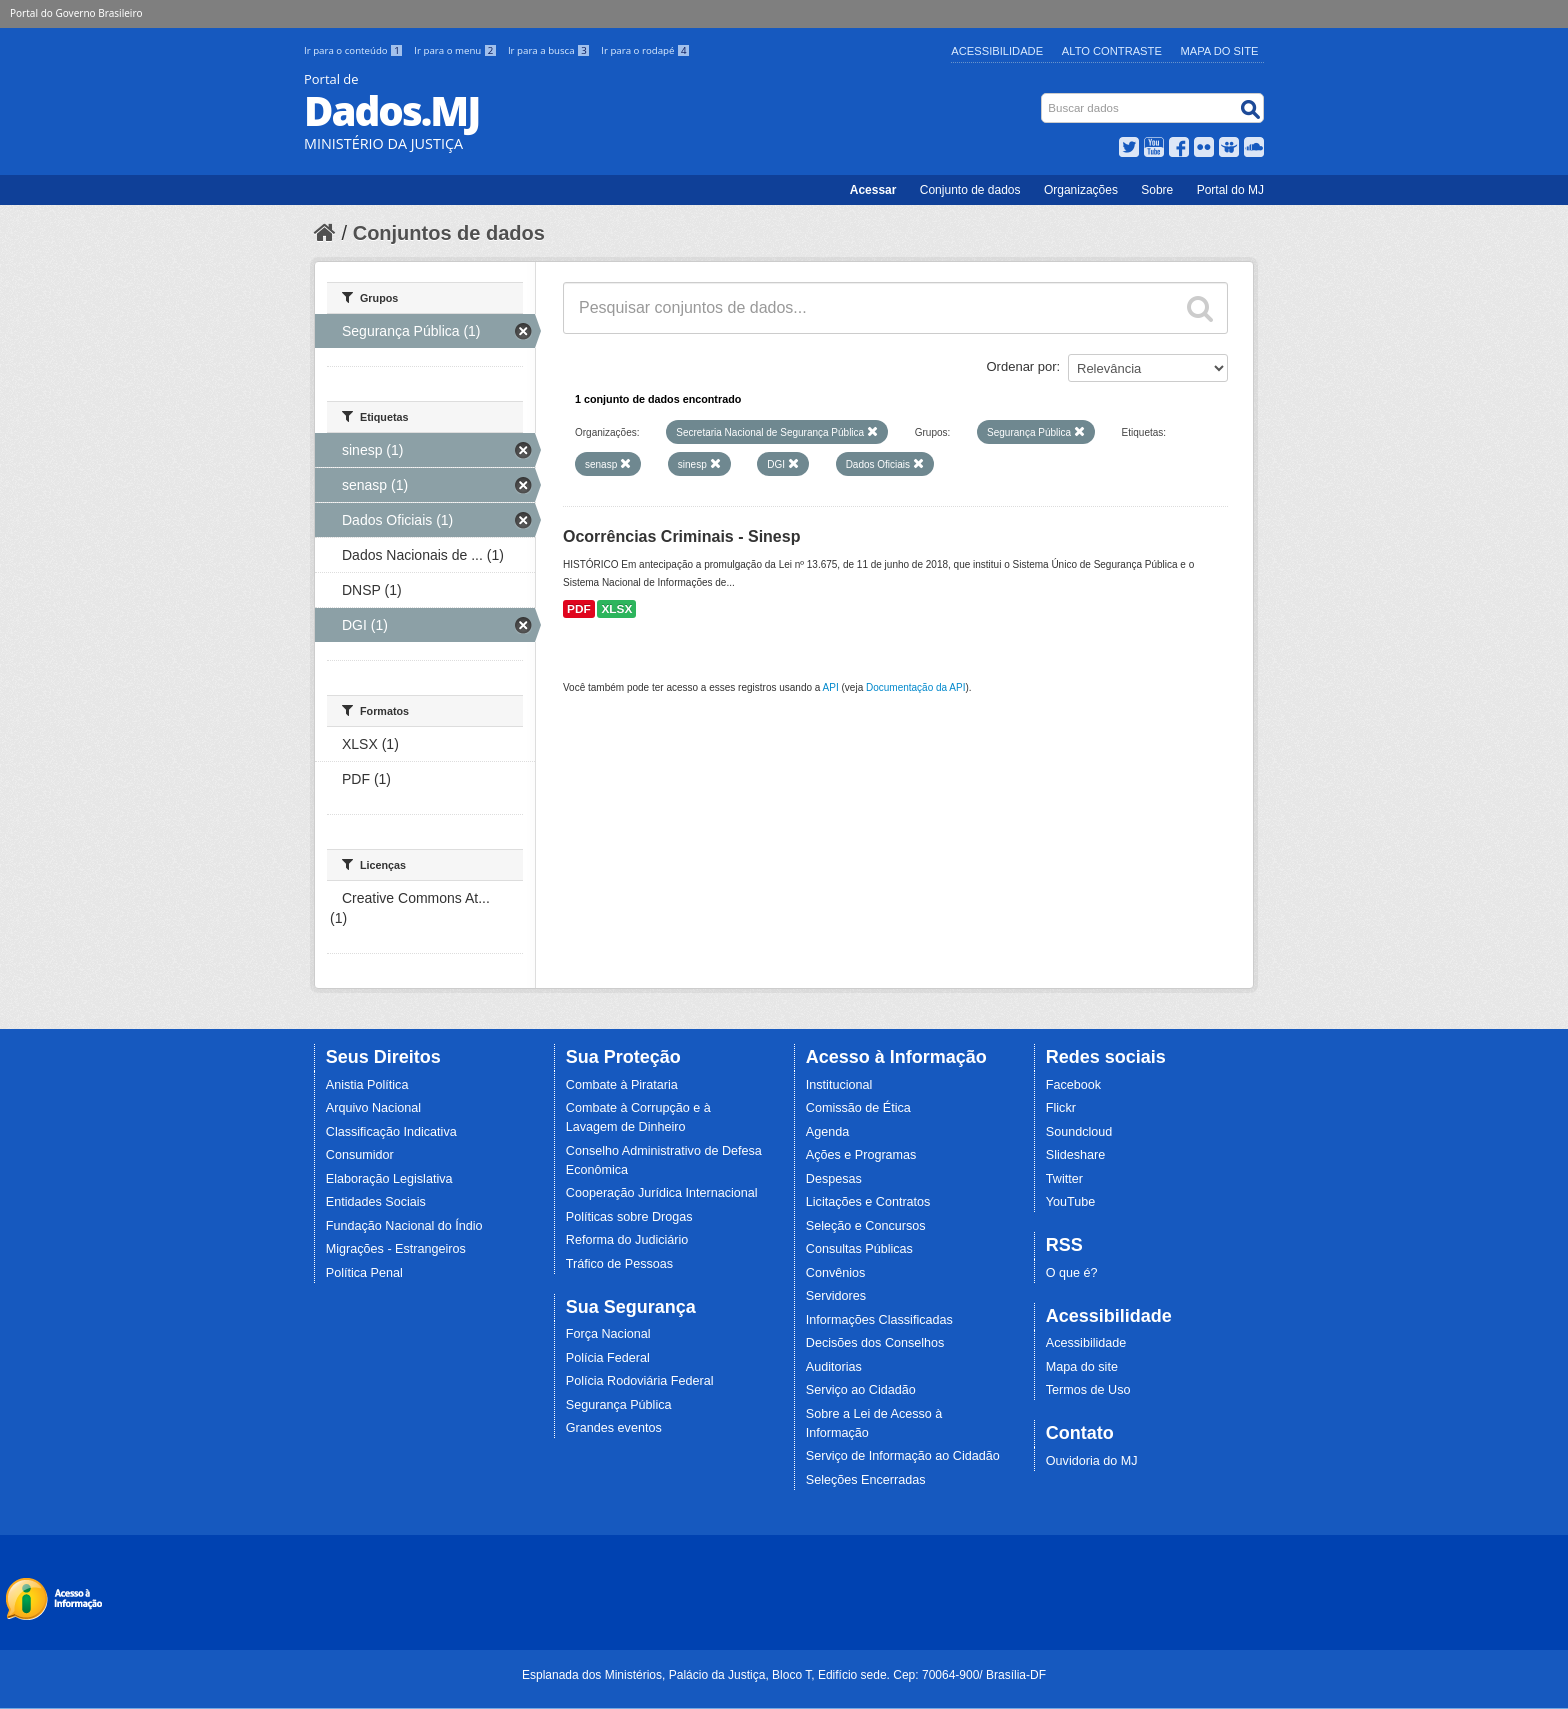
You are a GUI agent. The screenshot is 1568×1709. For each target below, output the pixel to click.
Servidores (836, 1296)
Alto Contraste (1112, 51)
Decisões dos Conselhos (875, 1343)
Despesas (834, 1179)
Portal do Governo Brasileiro (76, 13)
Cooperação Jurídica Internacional (662, 1193)
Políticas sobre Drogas (629, 1217)
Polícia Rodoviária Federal (640, 1381)
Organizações (1081, 190)
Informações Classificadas (879, 1320)
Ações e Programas (861, 1155)
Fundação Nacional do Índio (404, 1226)
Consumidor (360, 1155)
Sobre (1157, 190)
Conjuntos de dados (449, 233)
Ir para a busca (550, 50)
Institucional (839, 1085)
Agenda (827, 1132)
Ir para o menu (457, 50)
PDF (579, 609)
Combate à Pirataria (622, 1085)
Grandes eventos (614, 1428)
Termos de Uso (1088, 1390)
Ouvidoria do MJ (1092, 1461)
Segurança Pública (619, 1405)
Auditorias (834, 1367)
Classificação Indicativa (391, 1132)
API (831, 687)
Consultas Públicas (859, 1249)
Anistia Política (367, 1085)
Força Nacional (608, 1334)
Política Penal (364, 1273)
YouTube (1071, 1202)
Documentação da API (916, 687)
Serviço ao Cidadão (861, 1390)
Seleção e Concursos (866, 1226)
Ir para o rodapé (645, 50)
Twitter (1064, 1179)
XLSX (616, 609)
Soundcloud (1079, 1132)
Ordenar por (1022, 366)
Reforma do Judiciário (627, 1240)
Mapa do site (1082, 1367)
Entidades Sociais (376, 1202)
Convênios (836, 1273)
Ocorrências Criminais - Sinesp (681, 536)
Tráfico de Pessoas (619, 1264)
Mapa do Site (1220, 51)
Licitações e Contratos (868, 1202)
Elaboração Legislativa (389, 1179)
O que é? (1072, 1273)
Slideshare (1076, 1155)
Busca (1043, 97)
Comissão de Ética (858, 1108)
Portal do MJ (1230, 190)
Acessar (873, 190)
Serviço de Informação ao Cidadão (903, 1456)
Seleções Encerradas (866, 1480)
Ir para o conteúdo (355, 50)
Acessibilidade (997, 51)
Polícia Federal (608, 1358)
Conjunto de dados (970, 190)
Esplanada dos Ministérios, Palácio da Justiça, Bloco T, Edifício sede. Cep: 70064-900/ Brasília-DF (784, 1675)
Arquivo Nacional (373, 1108)
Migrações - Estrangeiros (396, 1249)
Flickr (1061, 1108)
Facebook (1073, 1085)
